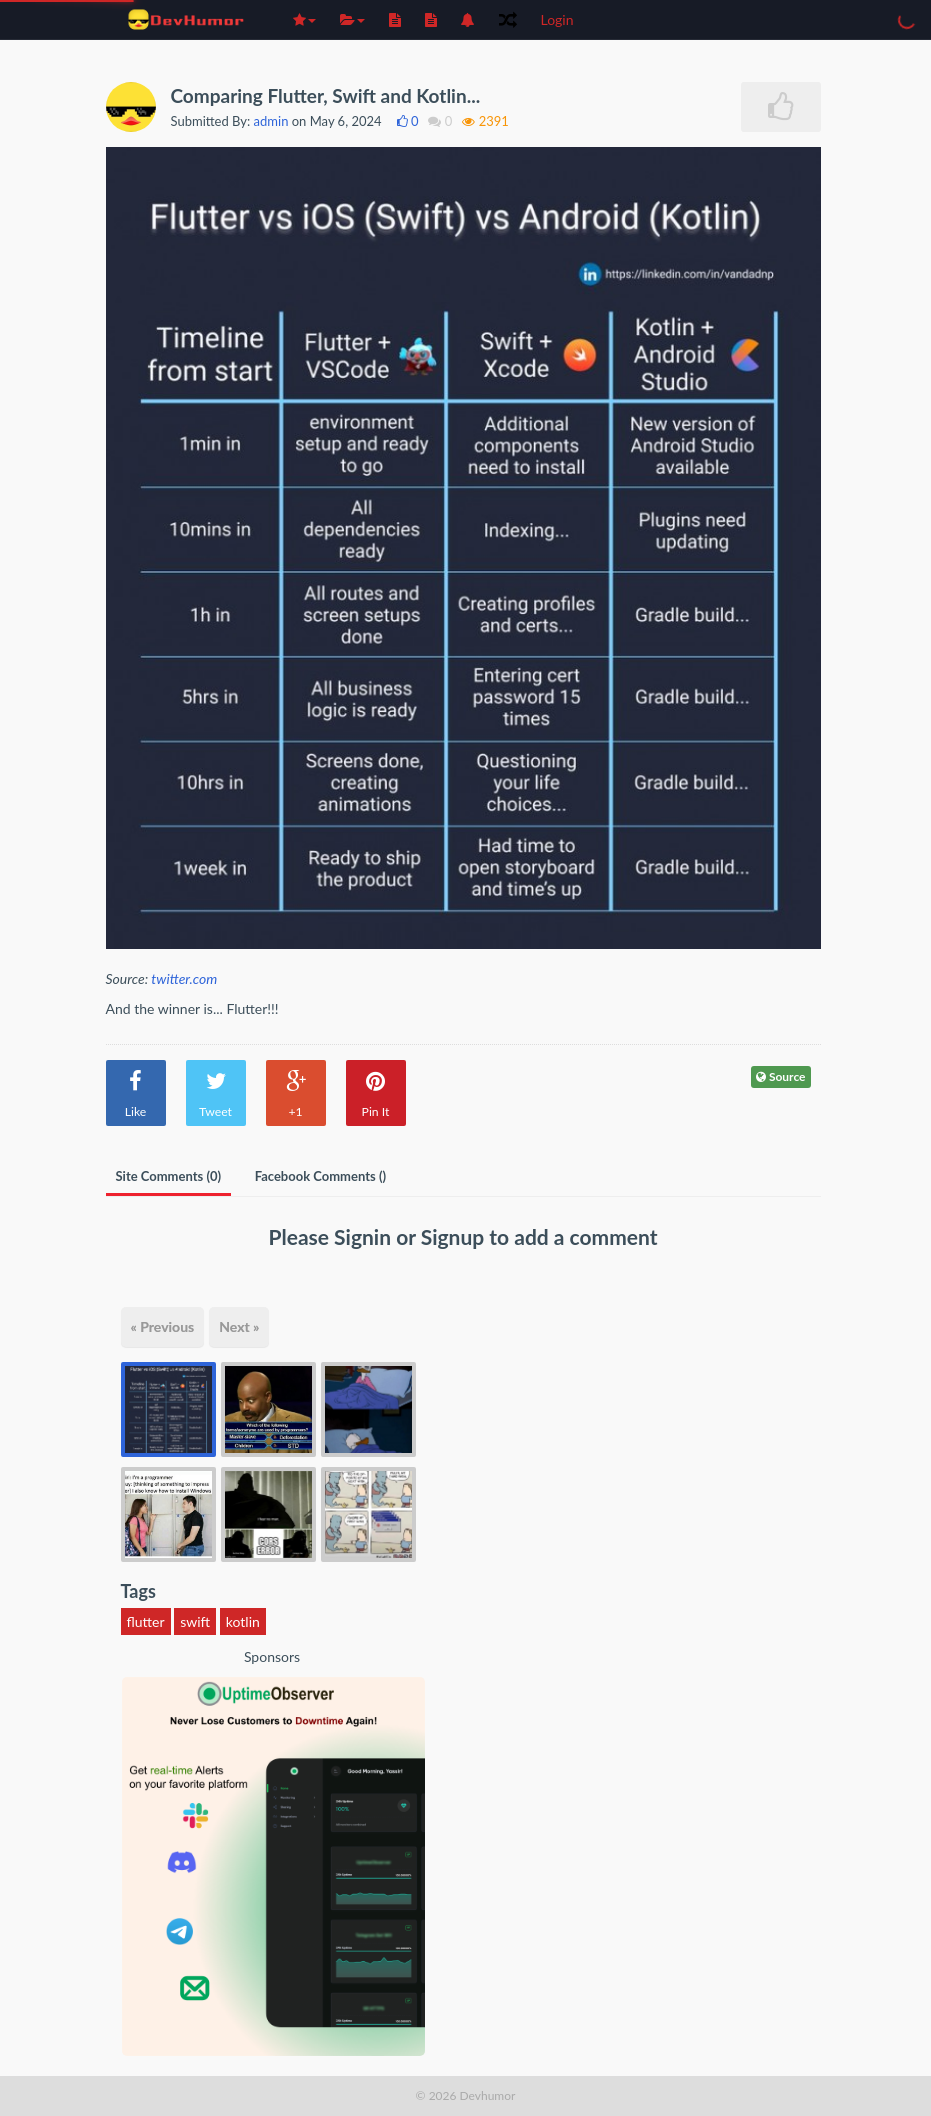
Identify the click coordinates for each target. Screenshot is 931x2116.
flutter (146, 1621)
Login (557, 19)
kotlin (243, 1621)
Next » (239, 1326)
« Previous (163, 1326)
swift (195, 1621)
